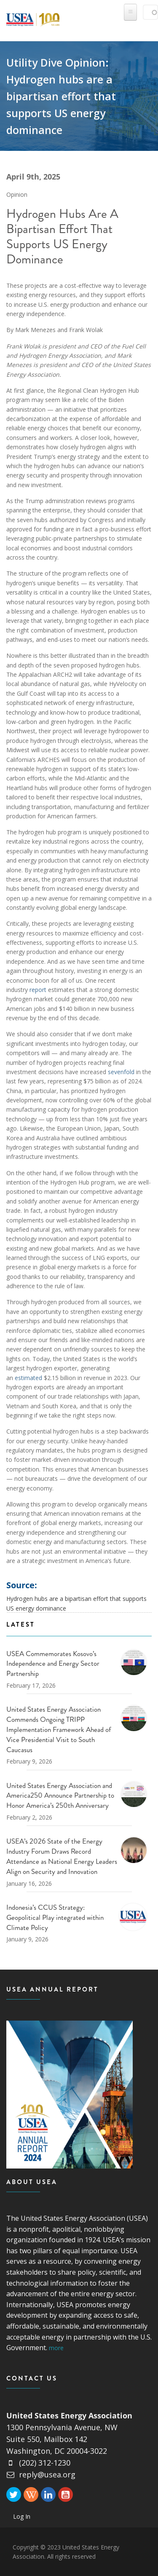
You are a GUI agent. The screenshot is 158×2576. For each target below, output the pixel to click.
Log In (21, 2516)
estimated (28, 1378)
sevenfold (121, 1072)
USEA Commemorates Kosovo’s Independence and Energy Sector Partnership (52, 1664)
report (37, 990)
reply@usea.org (40, 2474)
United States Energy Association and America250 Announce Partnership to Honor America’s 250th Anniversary (60, 1795)
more (56, 2348)
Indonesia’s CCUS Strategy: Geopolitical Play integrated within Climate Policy (55, 1917)
